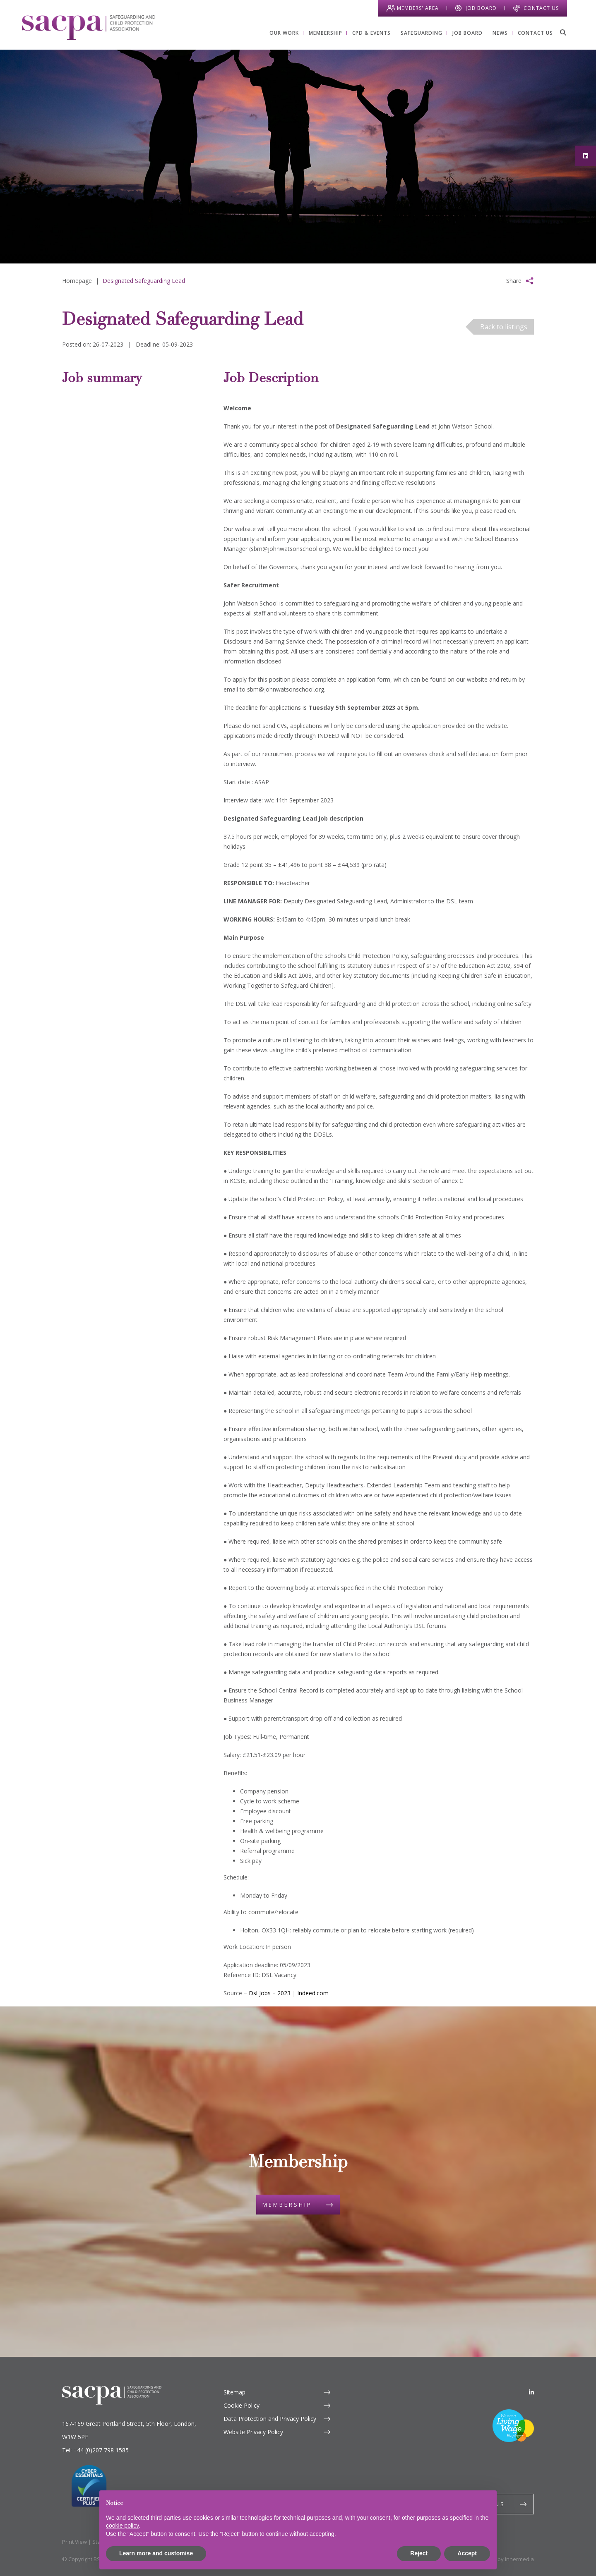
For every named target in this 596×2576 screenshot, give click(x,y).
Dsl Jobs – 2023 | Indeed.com (289, 1993)
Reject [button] (419, 2553)
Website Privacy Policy (253, 2432)
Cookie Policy (241, 2405)
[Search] (563, 32)
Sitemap (234, 2392)
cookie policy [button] (122, 2525)
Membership (287, 2204)
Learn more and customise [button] (156, 2553)
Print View (74, 2541)
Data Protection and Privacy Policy (269, 2419)
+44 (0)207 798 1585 (101, 2450)
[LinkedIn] (531, 2392)
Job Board (481, 8)
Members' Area (418, 8)
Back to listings (503, 326)
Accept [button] (467, 2553)
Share (514, 281)
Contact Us (541, 8)
